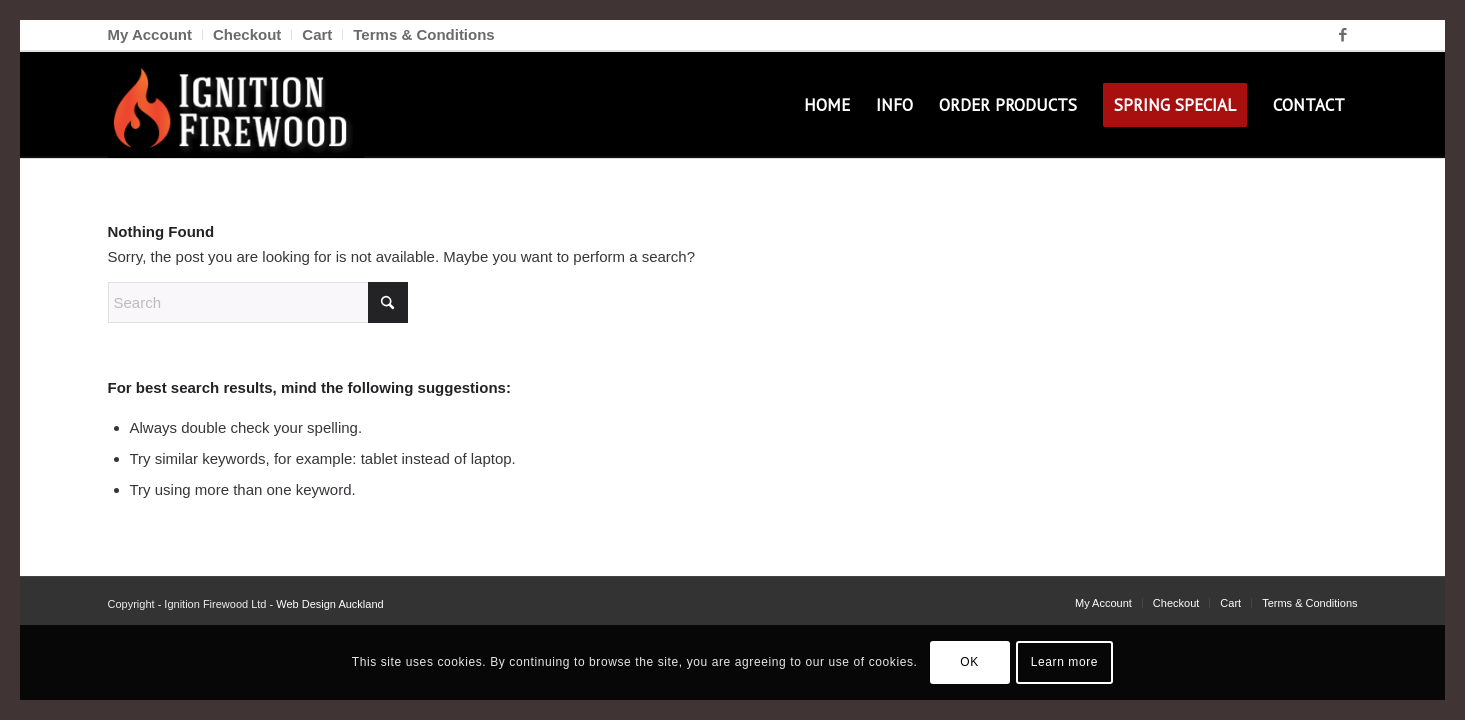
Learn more (1064, 662)
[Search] (258, 302)
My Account (150, 34)
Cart (317, 34)
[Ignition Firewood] (236, 105)
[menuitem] (155, 35)
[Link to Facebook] (1343, 35)
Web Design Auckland (329, 604)
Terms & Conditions (423, 34)
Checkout (247, 34)
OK (969, 662)
